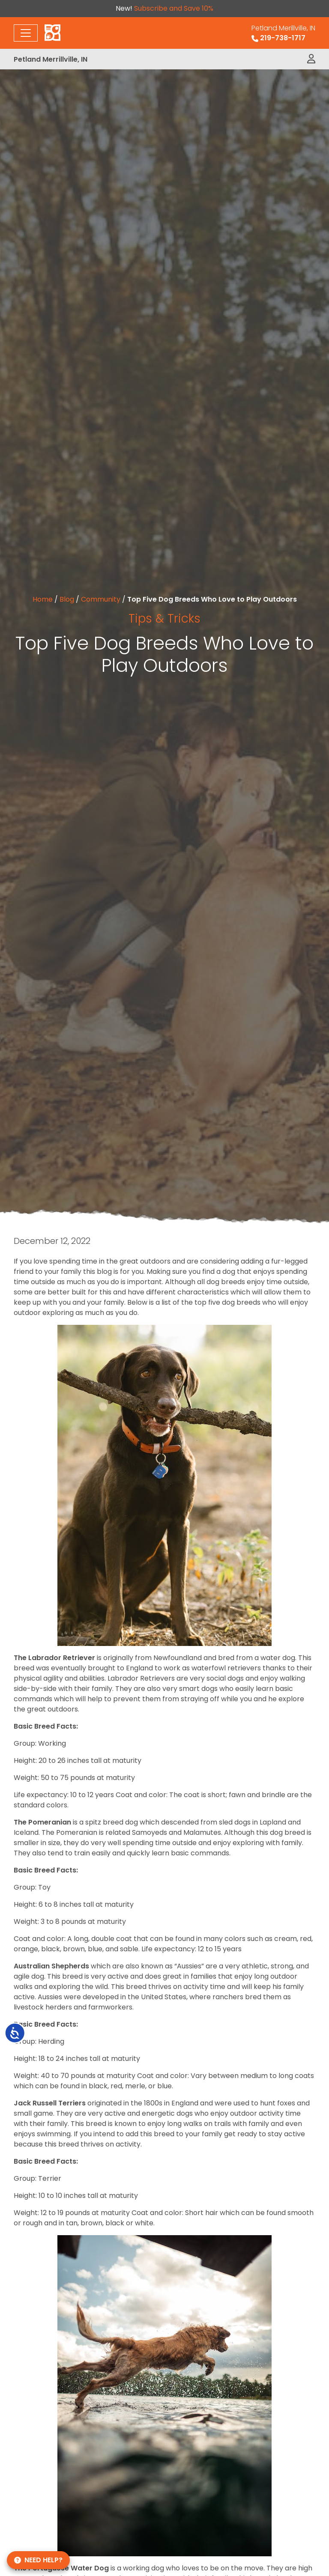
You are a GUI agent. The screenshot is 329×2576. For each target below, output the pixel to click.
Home (43, 599)
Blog (67, 599)
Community (100, 599)
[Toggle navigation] (26, 33)
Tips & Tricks (164, 618)
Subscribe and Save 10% (173, 8)
